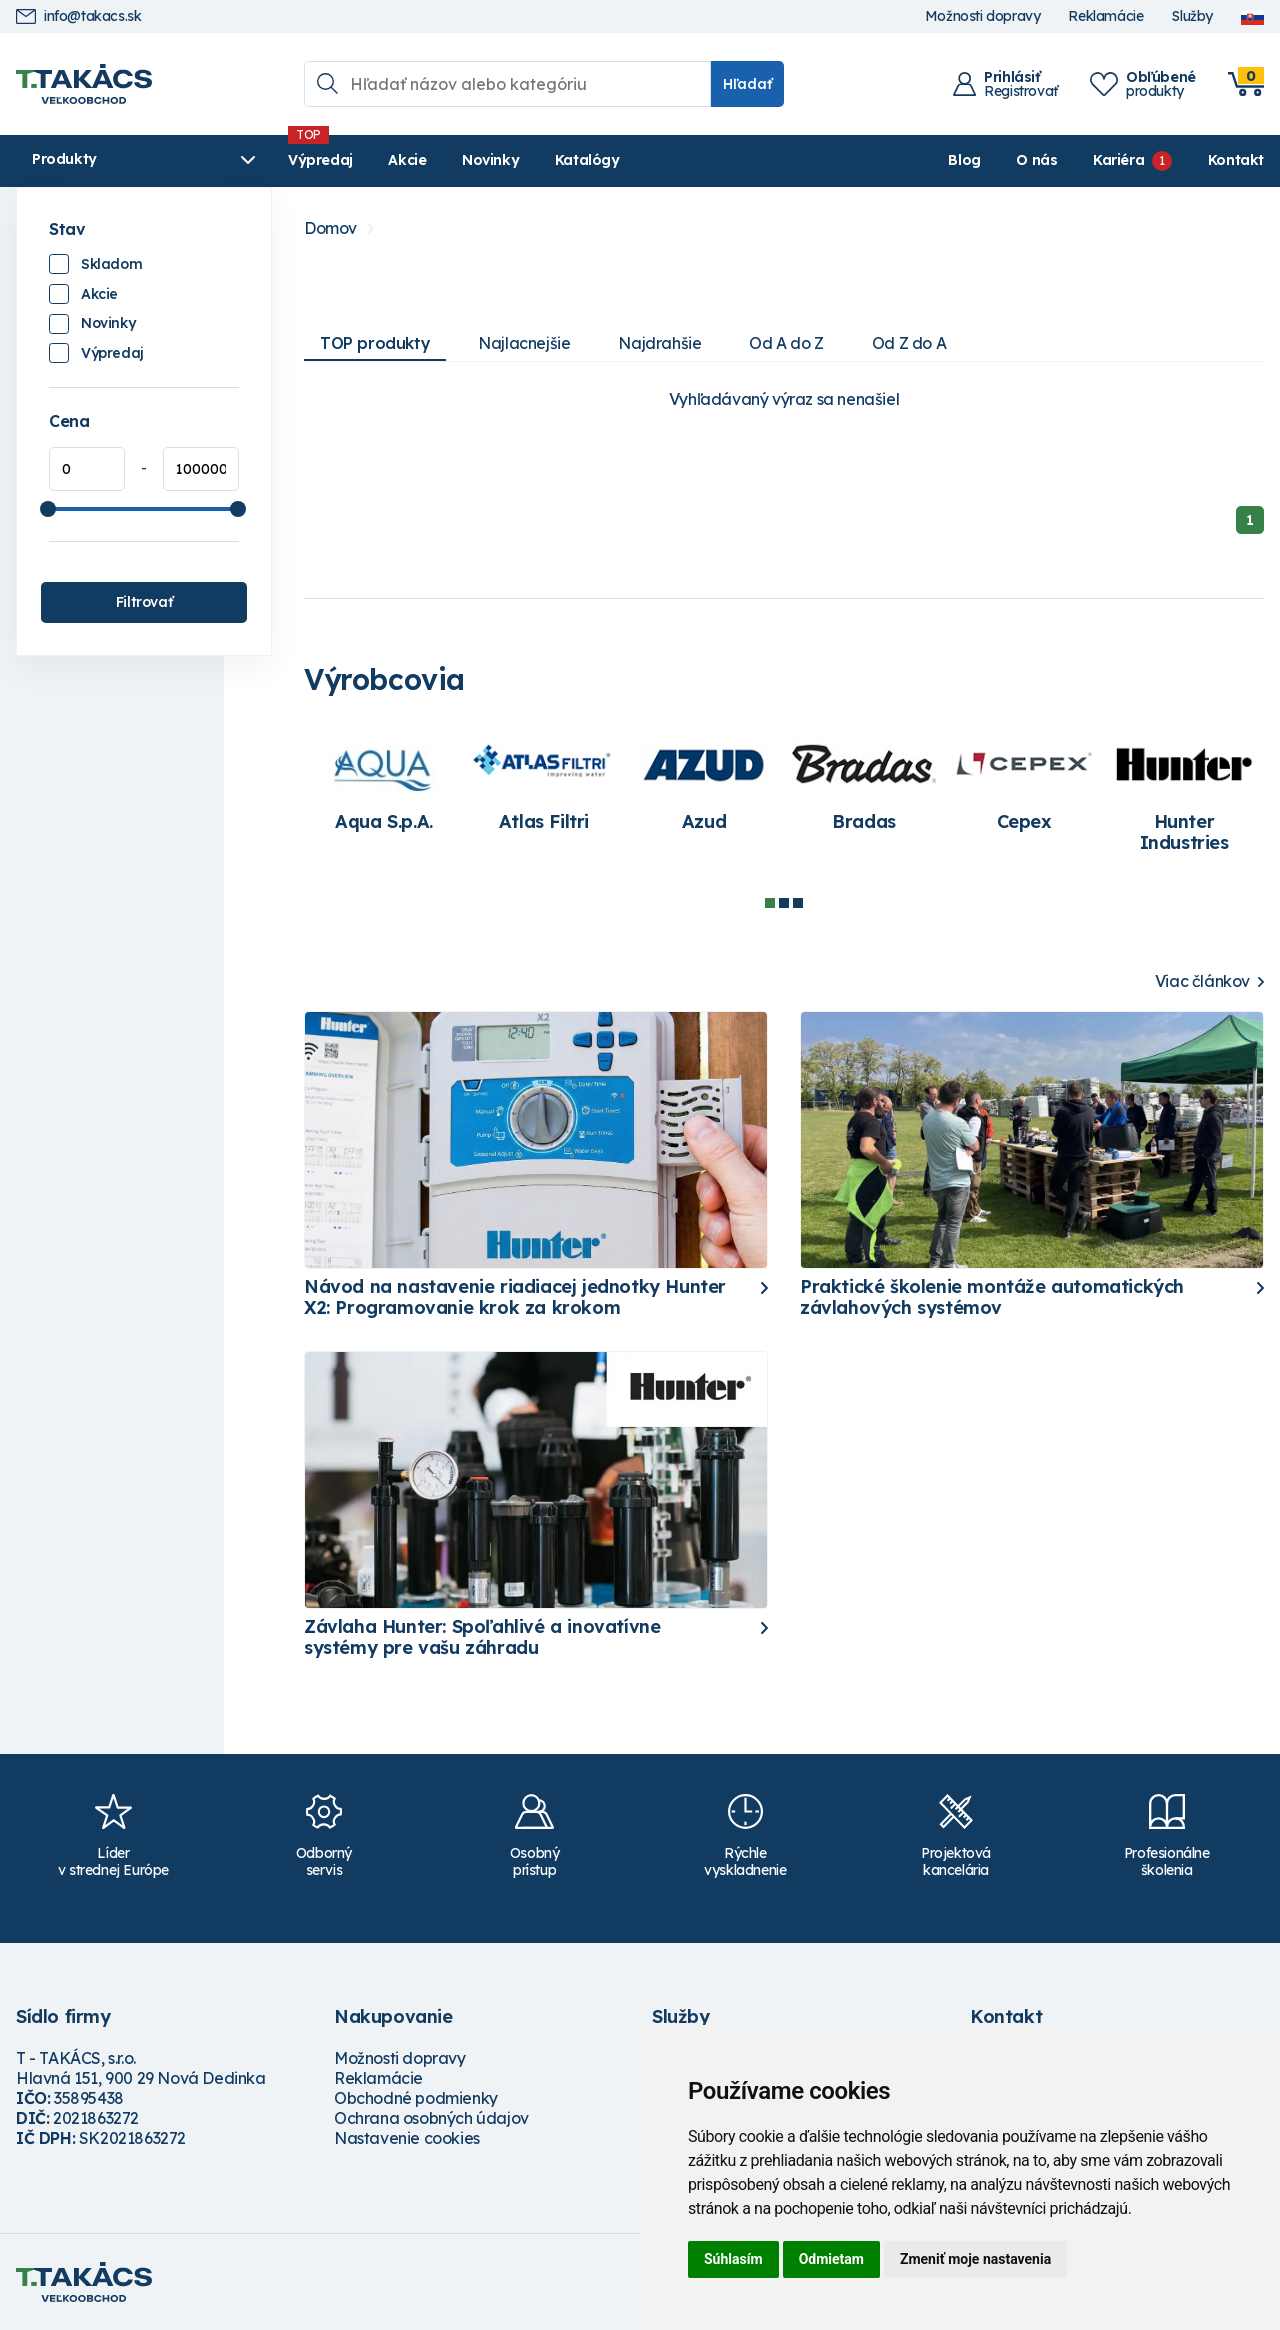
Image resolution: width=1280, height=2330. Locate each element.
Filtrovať (144, 602)
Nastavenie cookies (407, 2138)
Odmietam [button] (831, 2259)
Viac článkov (1202, 981)
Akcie (407, 160)
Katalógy (587, 160)
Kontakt (1236, 160)
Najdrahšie (659, 343)
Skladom (111, 264)
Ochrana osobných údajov (431, 2118)
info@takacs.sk (78, 16)
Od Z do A (909, 343)
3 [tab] (798, 903)
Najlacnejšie (524, 343)
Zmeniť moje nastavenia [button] (975, 2259)
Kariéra (1118, 160)
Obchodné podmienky (416, 2098)
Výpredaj (320, 160)
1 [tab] (770, 903)
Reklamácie (1105, 16)
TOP (375, 343)
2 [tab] (784, 903)
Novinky (490, 160)
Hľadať (747, 84)
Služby (1192, 16)
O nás (1036, 160)
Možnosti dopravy (983, 16)
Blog (964, 160)
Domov (330, 228)
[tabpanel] (384, 784)
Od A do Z (786, 343)
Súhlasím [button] (733, 2259)
